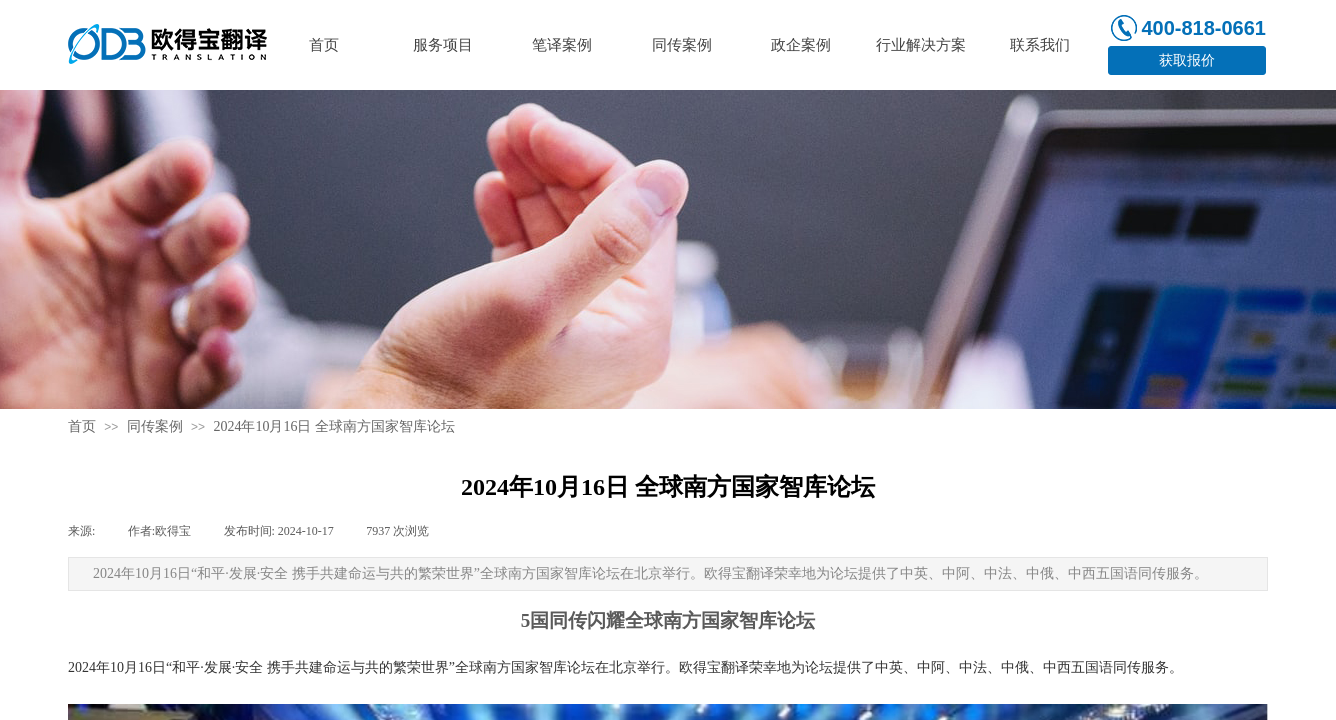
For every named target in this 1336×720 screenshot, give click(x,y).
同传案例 (155, 426)
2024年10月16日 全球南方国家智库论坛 (334, 426)
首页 (82, 426)
